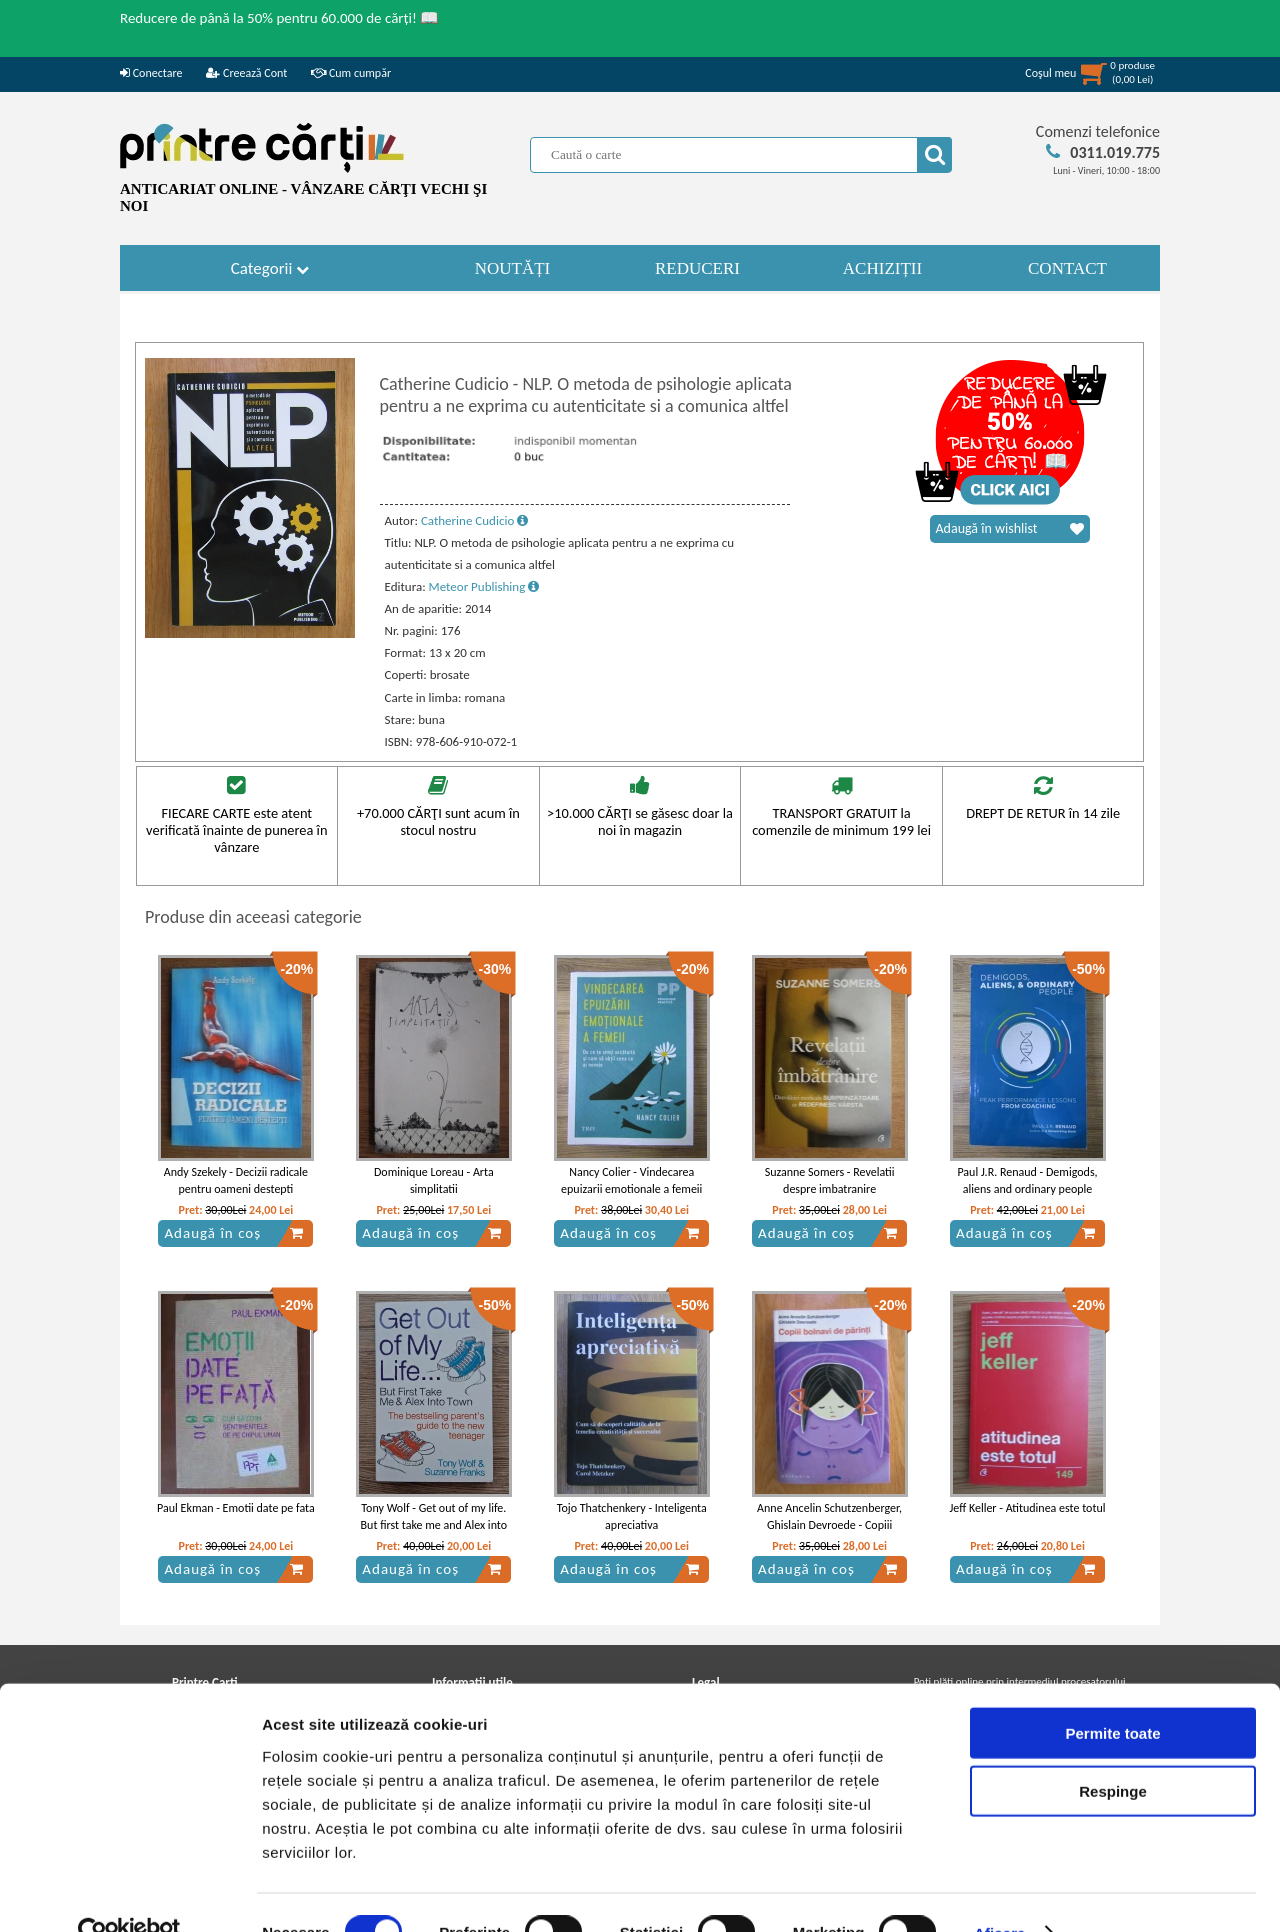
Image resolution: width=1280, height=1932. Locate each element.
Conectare (151, 73)
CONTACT (1067, 268)
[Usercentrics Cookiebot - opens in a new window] (129, 1893)
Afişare (1000, 1892)
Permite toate (1112, 1692)
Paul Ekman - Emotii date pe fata (236, 1508)
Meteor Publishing (484, 586)
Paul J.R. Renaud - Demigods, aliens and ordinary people (1027, 1180)
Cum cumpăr (351, 73)
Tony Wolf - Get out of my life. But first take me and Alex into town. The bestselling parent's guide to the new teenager (434, 1533)
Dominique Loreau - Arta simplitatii (434, 1180)
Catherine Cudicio (474, 520)
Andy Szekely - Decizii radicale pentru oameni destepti (236, 1180)
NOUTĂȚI (513, 268)
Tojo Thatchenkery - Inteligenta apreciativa (632, 1516)
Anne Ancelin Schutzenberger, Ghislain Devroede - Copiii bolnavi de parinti (829, 1525)
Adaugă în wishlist (1010, 529)
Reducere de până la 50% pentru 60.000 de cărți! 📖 (279, 18)
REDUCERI (697, 268)
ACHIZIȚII (882, 268)
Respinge (1113, 1751)
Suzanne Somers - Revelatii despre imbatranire (830, 1180)
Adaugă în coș (234, 1233)
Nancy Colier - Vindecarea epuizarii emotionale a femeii (631, 1180)
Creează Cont (246, 73)
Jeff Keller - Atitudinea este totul (1027, 1508)
